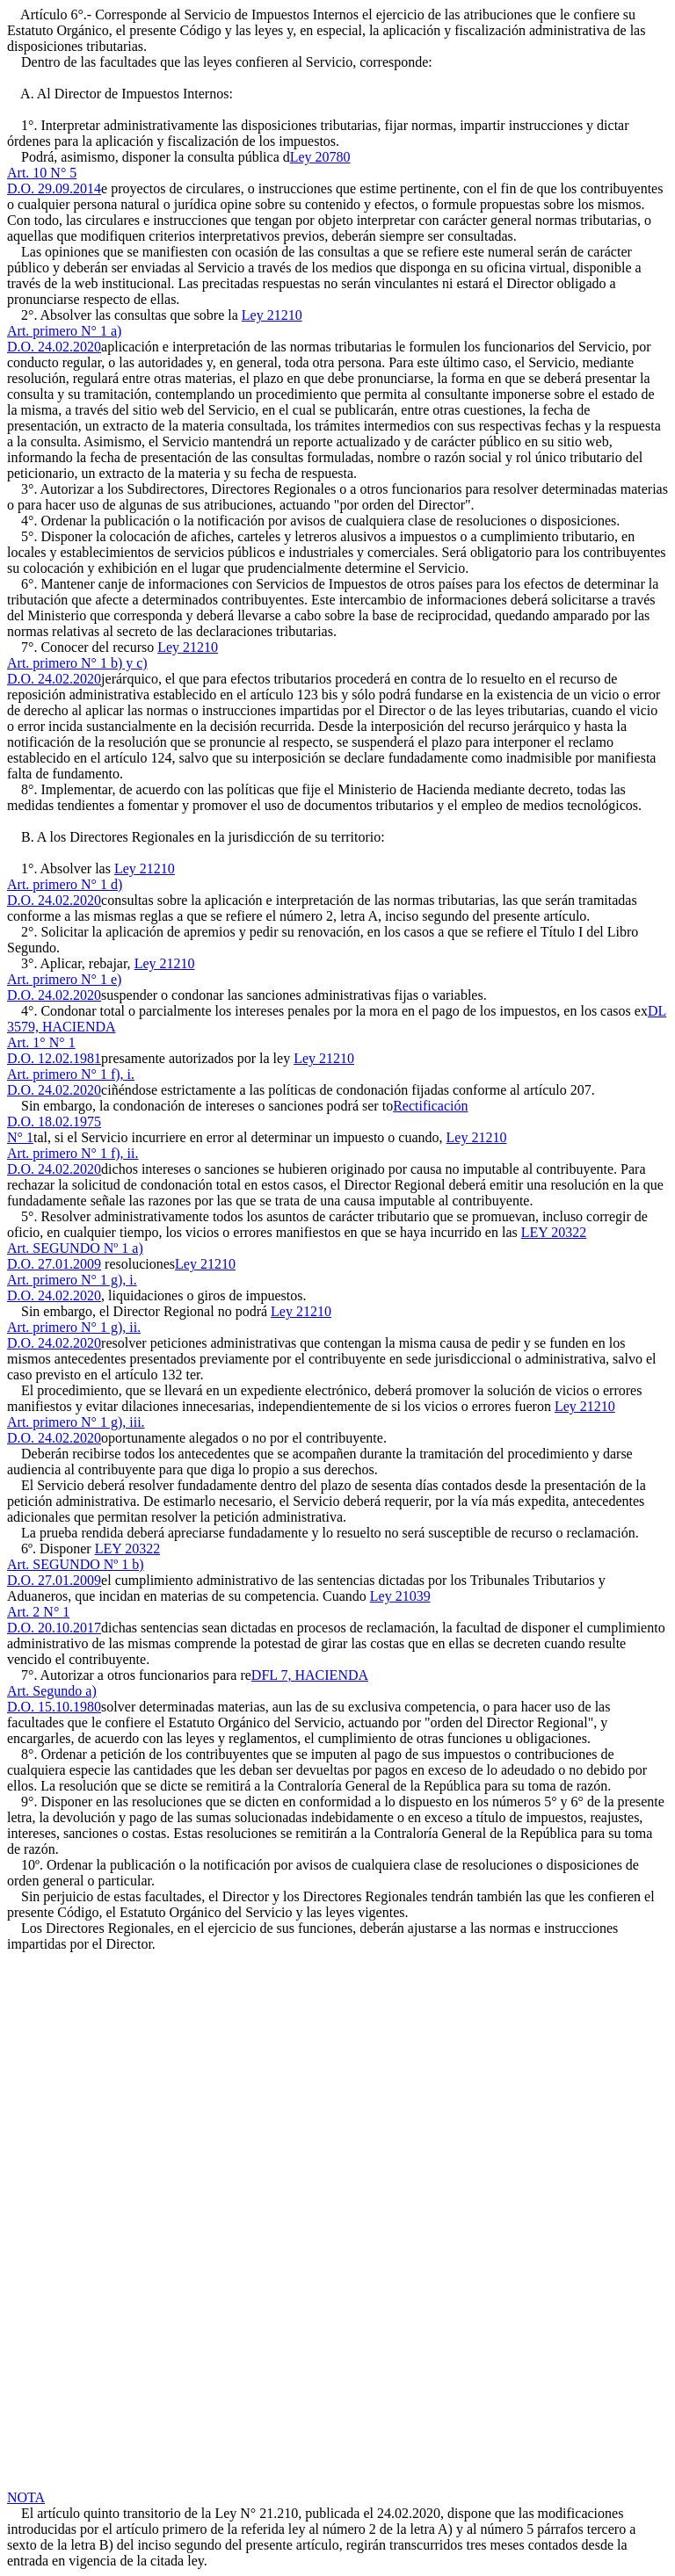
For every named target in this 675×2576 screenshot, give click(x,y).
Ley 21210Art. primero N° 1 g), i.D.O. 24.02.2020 (121, 1279)
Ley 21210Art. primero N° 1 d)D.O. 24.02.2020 (91, 884)
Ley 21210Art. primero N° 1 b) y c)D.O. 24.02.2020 (112, 663)
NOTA (26, 2497)
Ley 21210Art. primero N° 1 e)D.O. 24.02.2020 (101, 979)
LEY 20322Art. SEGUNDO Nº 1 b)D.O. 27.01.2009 (83, 1564)
